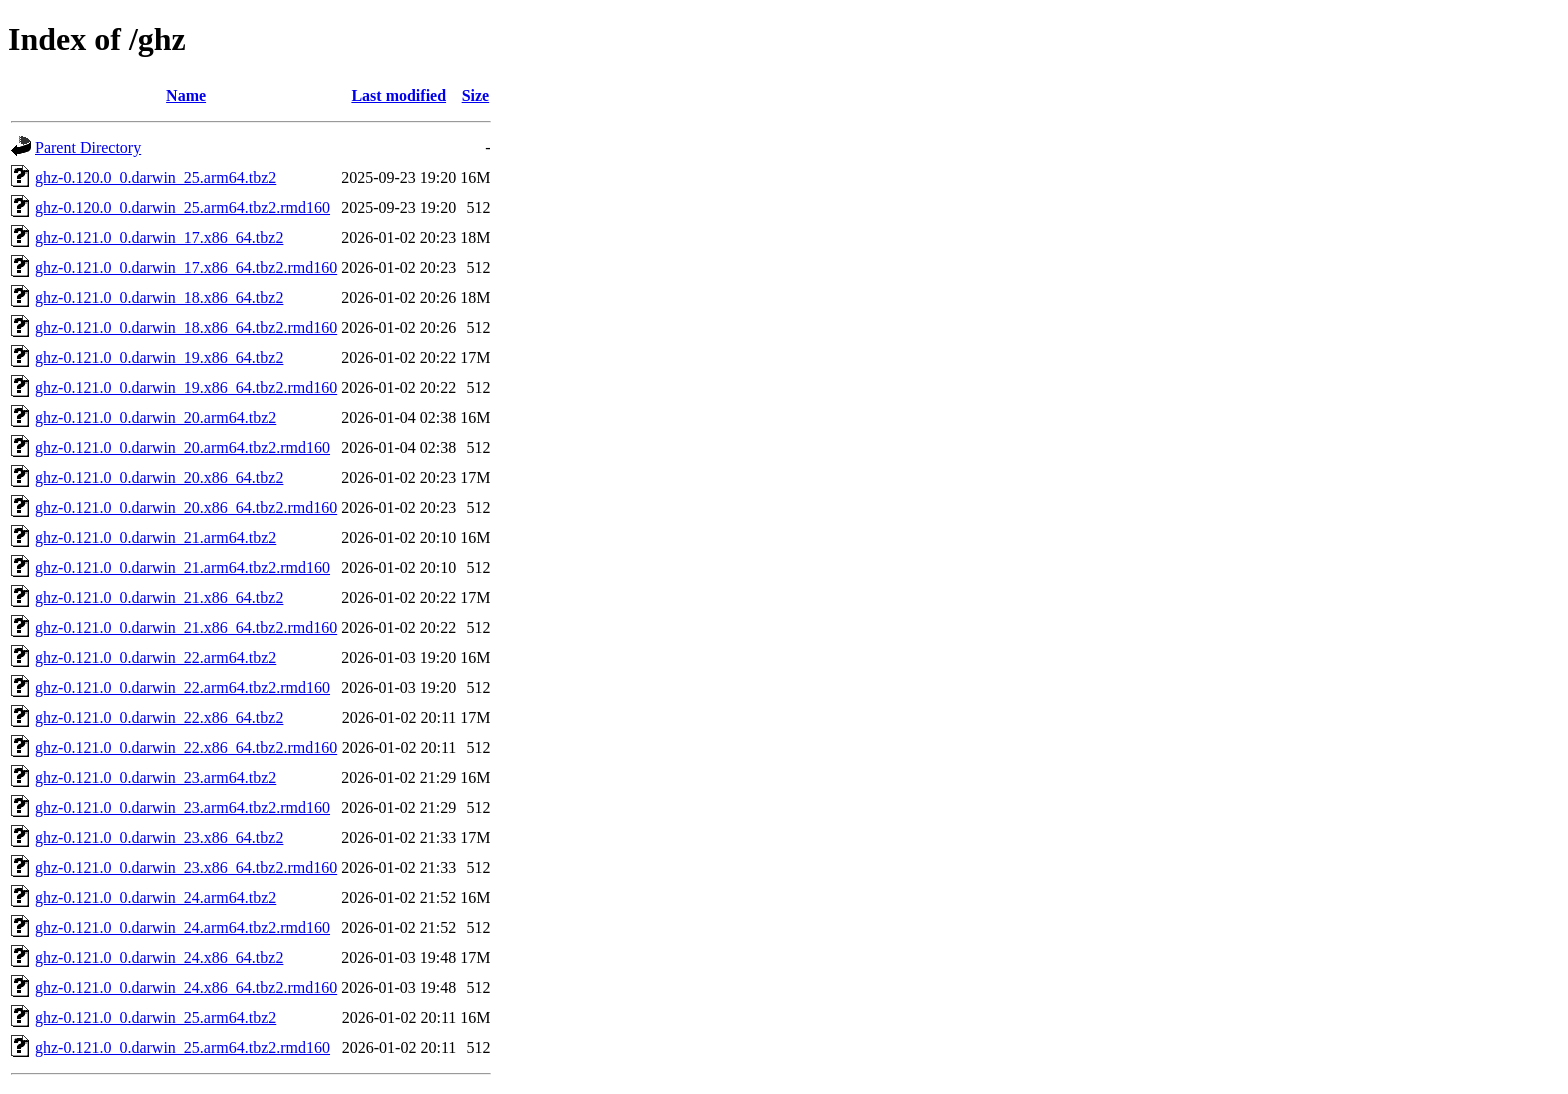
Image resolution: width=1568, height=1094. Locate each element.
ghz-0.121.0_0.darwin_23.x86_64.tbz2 (159, 837)
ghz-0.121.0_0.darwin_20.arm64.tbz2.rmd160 (182, 447)
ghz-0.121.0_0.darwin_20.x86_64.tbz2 (159, 477)
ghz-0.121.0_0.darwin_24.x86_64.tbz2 (159, 957)
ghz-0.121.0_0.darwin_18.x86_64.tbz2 (159, 297)
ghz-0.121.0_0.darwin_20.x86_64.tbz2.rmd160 (186, 507)
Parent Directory (88, 147)
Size (476, 95)
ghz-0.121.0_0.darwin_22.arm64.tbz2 (155, 657)
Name (186, 95)
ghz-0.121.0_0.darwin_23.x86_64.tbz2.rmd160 (186, 867)
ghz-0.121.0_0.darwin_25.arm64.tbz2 (155, 1017)
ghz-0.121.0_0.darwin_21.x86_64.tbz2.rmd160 (186, 627)
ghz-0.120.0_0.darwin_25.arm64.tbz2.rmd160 (182, 207)
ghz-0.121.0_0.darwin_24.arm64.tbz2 (155, 897)
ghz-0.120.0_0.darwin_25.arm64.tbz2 (155, 177)
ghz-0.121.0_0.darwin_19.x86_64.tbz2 (159, 357)
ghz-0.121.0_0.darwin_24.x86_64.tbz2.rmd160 (186, 987)
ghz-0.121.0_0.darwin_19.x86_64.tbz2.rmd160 (186, 387)
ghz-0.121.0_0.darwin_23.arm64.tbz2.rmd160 (182, 807)
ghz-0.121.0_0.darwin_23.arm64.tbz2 (155, 777)
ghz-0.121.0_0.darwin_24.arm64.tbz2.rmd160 (182, 927)
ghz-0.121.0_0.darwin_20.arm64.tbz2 (155, 417)
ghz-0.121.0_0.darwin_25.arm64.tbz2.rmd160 (182, 1047)
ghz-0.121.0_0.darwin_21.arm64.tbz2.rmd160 (182, 567)
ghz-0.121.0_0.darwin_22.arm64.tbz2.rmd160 (182, 687)
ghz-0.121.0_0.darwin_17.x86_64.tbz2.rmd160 (186, 267)
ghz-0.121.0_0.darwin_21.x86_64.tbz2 (159, 597)
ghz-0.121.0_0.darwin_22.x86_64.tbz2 (159, 717)
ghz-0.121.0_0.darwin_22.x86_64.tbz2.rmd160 (186, 747)
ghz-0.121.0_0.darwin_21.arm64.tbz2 (155, 537)
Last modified (398, 95)
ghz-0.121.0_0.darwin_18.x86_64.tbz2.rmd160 (186, 327)
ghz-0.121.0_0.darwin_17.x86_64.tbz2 (159, 237)
